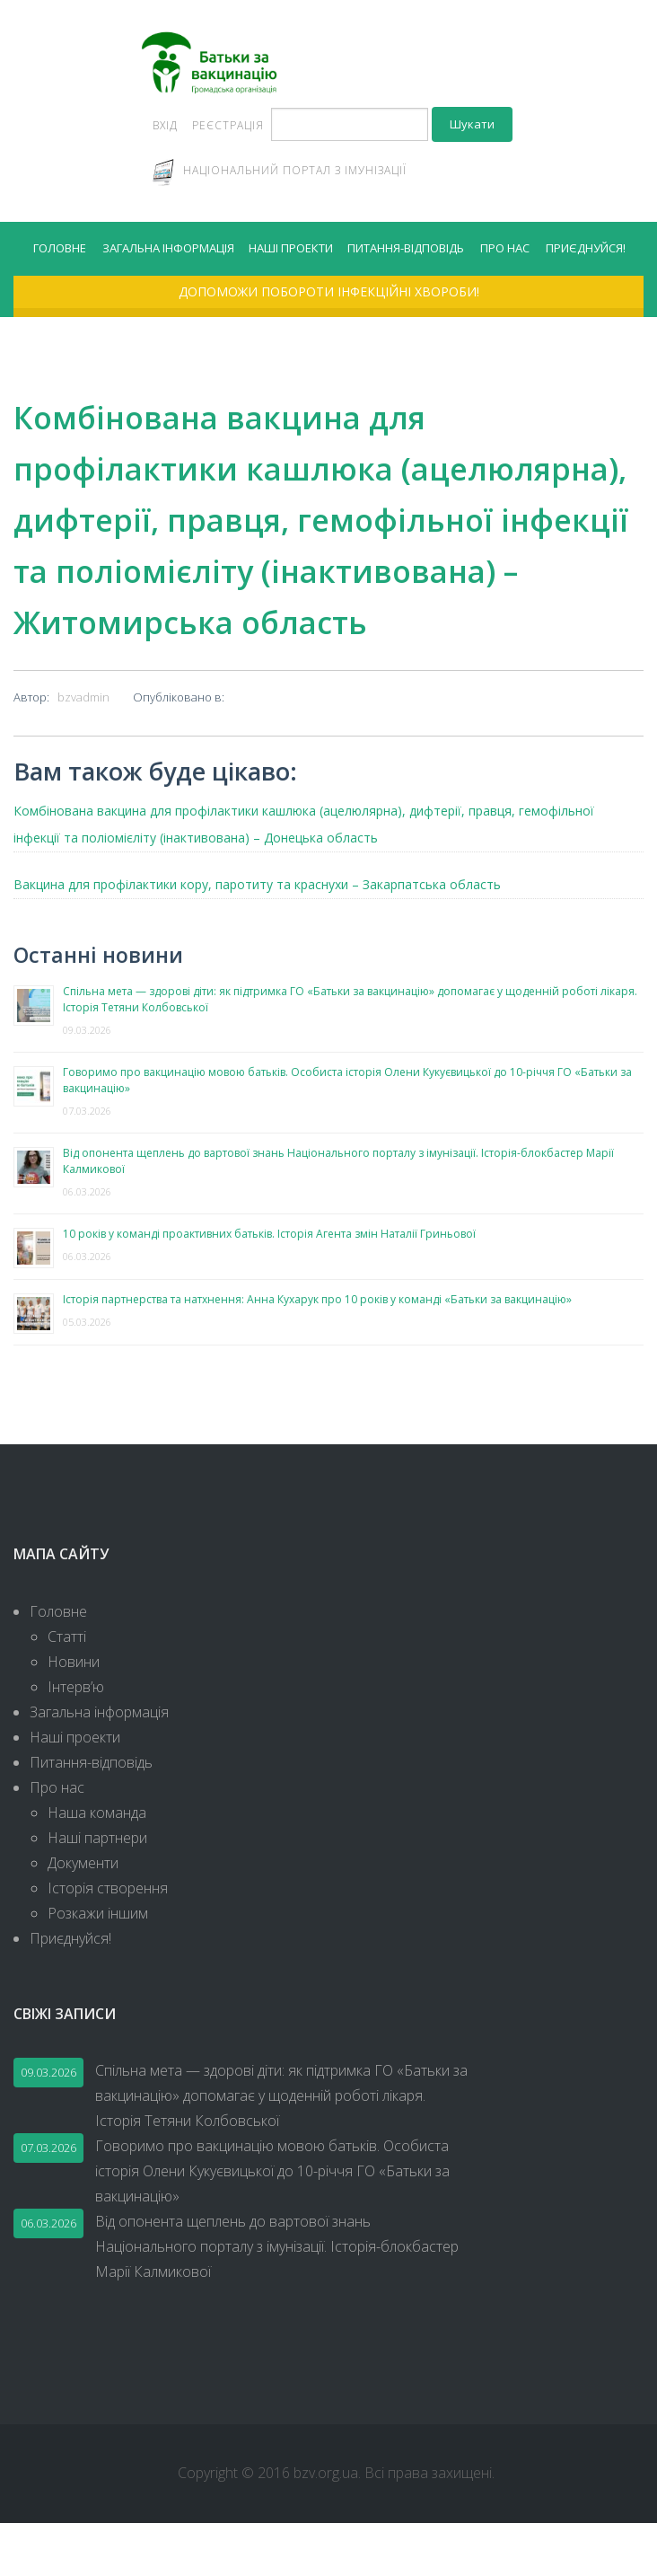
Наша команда (97, 1865)
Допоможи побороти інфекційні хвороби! (329, 297)
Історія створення (108, 1940)
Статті (67, 1688)
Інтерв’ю (76, 1739)
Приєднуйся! (586, 252)
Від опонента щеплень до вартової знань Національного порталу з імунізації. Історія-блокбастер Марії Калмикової (277, 2299)
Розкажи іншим (98, 1965)
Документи (83, 1915)
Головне (59, 252)
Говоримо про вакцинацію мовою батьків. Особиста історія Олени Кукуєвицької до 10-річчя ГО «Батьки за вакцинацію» (272, 2224)
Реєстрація (228, 128)
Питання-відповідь (405, 252)
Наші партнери (97, 1890)
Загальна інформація (168, 252)
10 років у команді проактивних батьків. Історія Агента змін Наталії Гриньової (269, 1285)
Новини (74, 1714)
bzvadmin (83, 749)
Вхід (165, 128)
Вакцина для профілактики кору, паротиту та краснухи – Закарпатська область (257, 936)
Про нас (505, 252)
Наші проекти (291, 252)
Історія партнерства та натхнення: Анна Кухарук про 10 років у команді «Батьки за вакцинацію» (317, 1351)
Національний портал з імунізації (295, 173)
